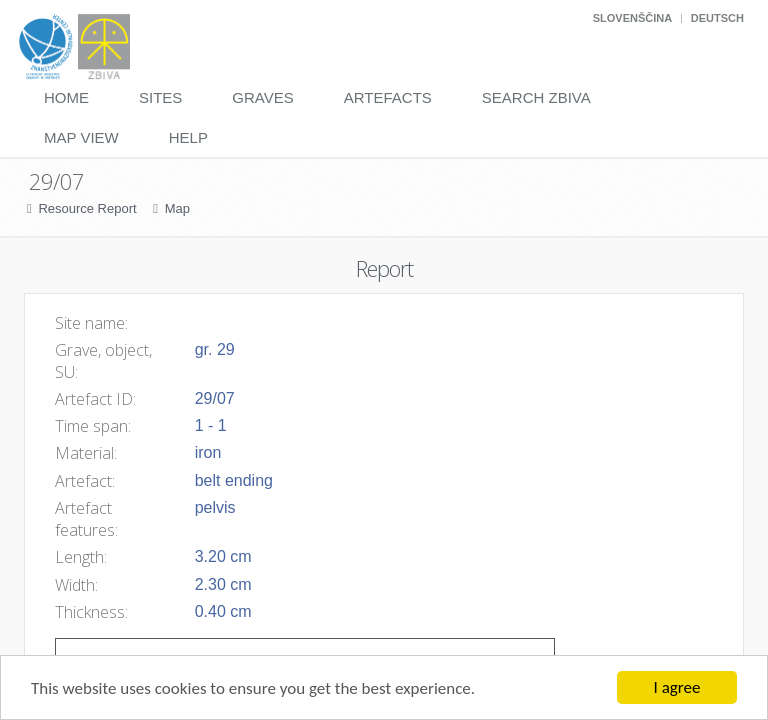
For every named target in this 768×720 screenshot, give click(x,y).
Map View (81, 137)
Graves (262, 97)
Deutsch (717, 18)
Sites (160, 97)
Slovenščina (632, 18)
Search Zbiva (536, 97)
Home (66, 97)
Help (188, 137)
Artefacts (388, 97)
